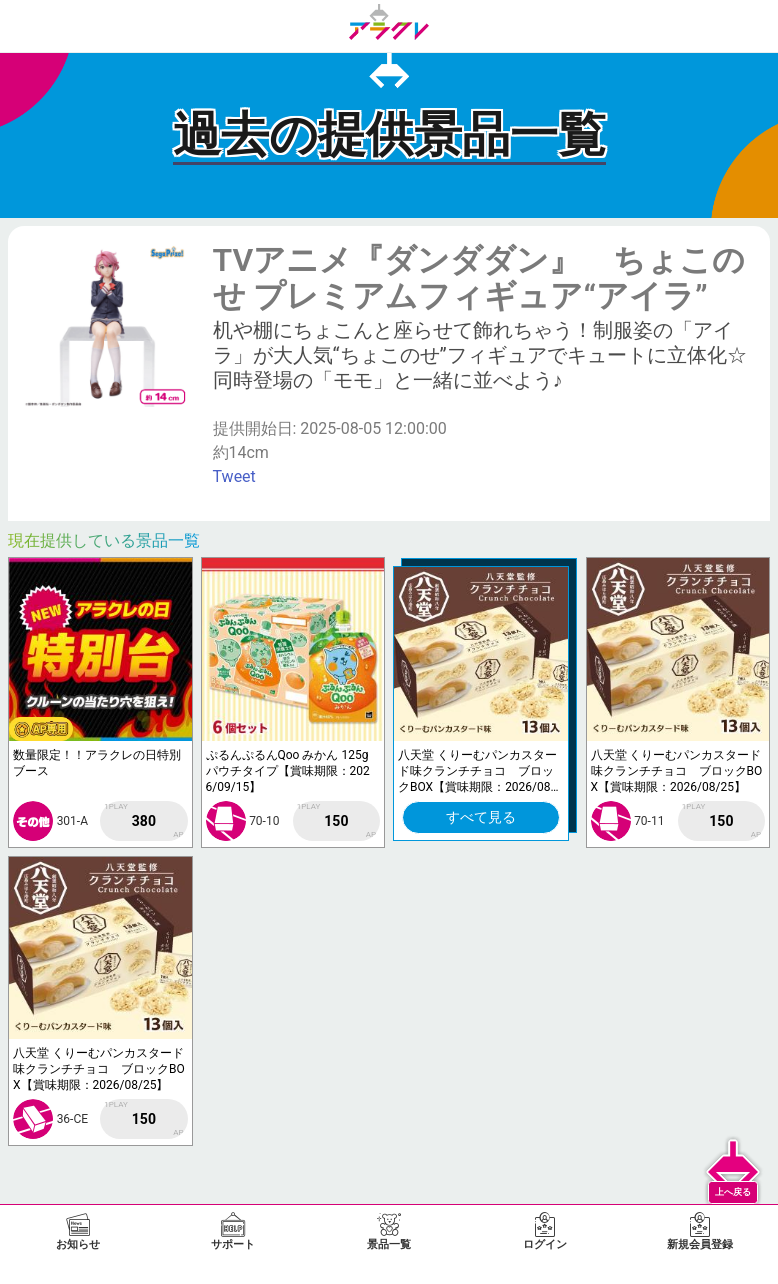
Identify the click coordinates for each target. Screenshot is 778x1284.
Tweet (234, 476)
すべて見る (481, 817)
